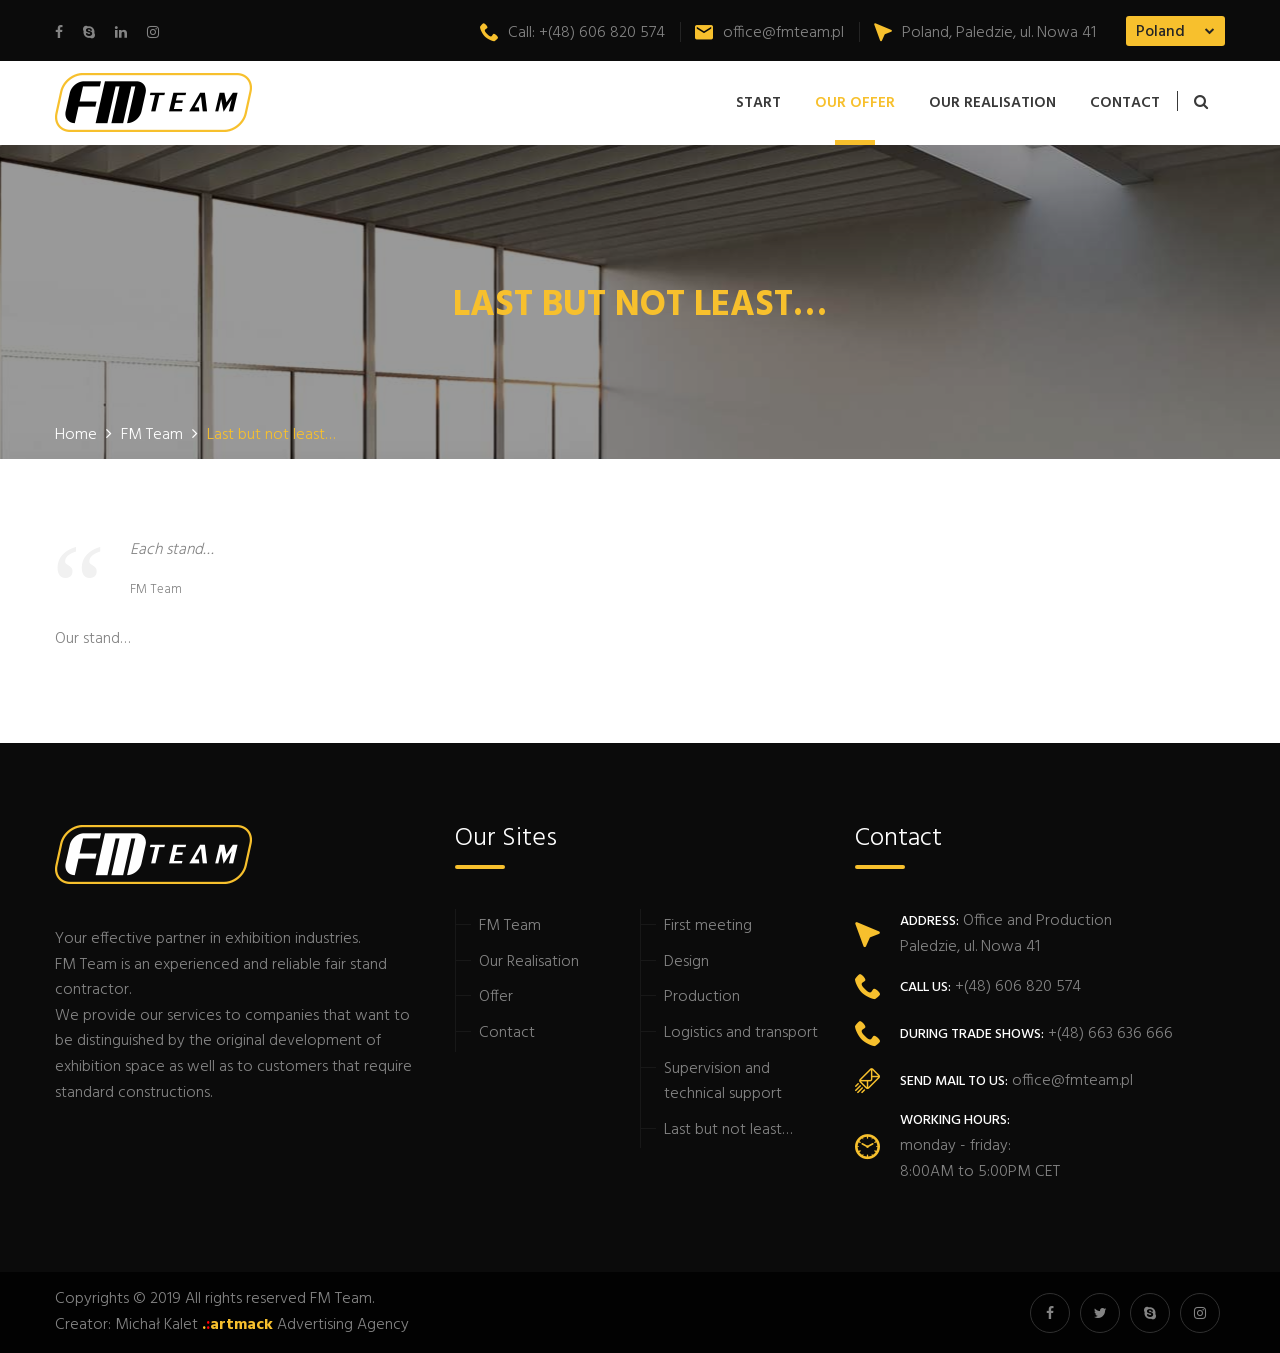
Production (702, 997)
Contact (1125, 103)
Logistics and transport (741, 1033)
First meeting (708, 926)
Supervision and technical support (723, 1082)
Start (758, 103)
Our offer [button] (855, 103)
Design (686, 962)
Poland (1160, 32)
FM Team (510, 926)
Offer (496, 997)
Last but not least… (728, 1130)
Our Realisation (992, 103)
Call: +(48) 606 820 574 (572, 33)
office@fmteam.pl (769, 33)
